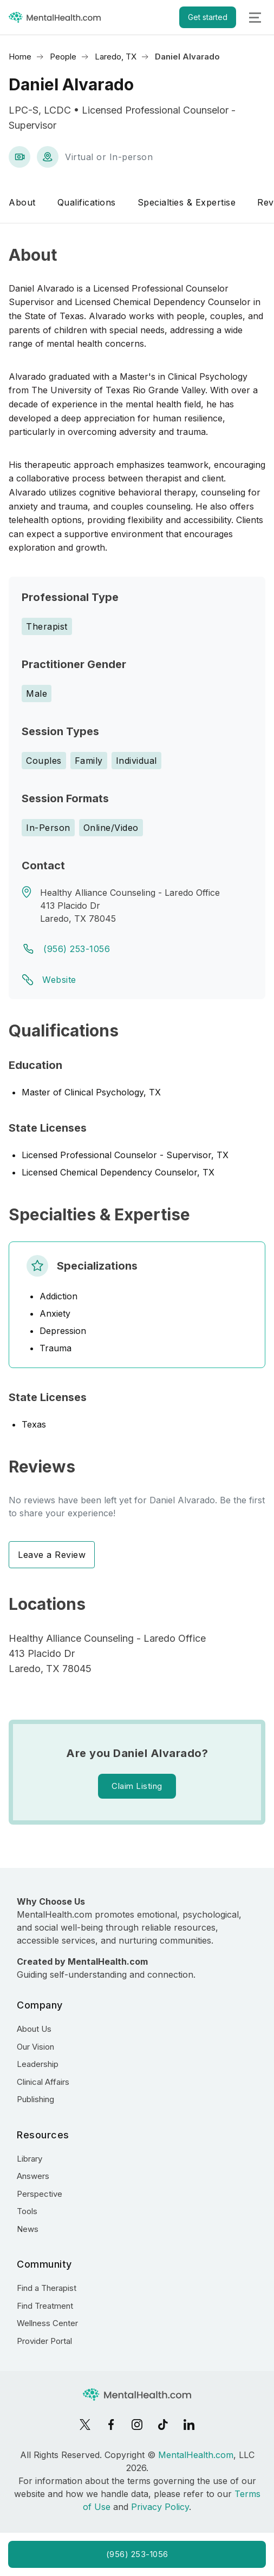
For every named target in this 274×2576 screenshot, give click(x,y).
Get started (207, 17)
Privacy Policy (160, 2506)
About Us (34, 2029)
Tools (27, 2211)
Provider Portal (44, 2341)
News (27, 2229)
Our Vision (35, 2047)
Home (20, 56)
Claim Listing (137, 1786)
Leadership (37, 2064)
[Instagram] (137, 2424)
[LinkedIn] (188, 2424)
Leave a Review (52, 1554)
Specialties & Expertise (187, 202)
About (22, 202)
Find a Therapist (46, 2288)
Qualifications (86, 202)
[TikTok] (162, 2424)
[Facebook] (111, 2424)
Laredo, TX (115, 56)
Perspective (39, 2194)
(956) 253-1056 (76, 948)
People (63, 56)
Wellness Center (47, 2323)
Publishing (35, 2099)
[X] (85, 2424)
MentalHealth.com (195, 2454)
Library (29, 2159)
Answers (33, 2176)
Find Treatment (45, 2306)
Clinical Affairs (43, 2082)
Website (59, 979)
